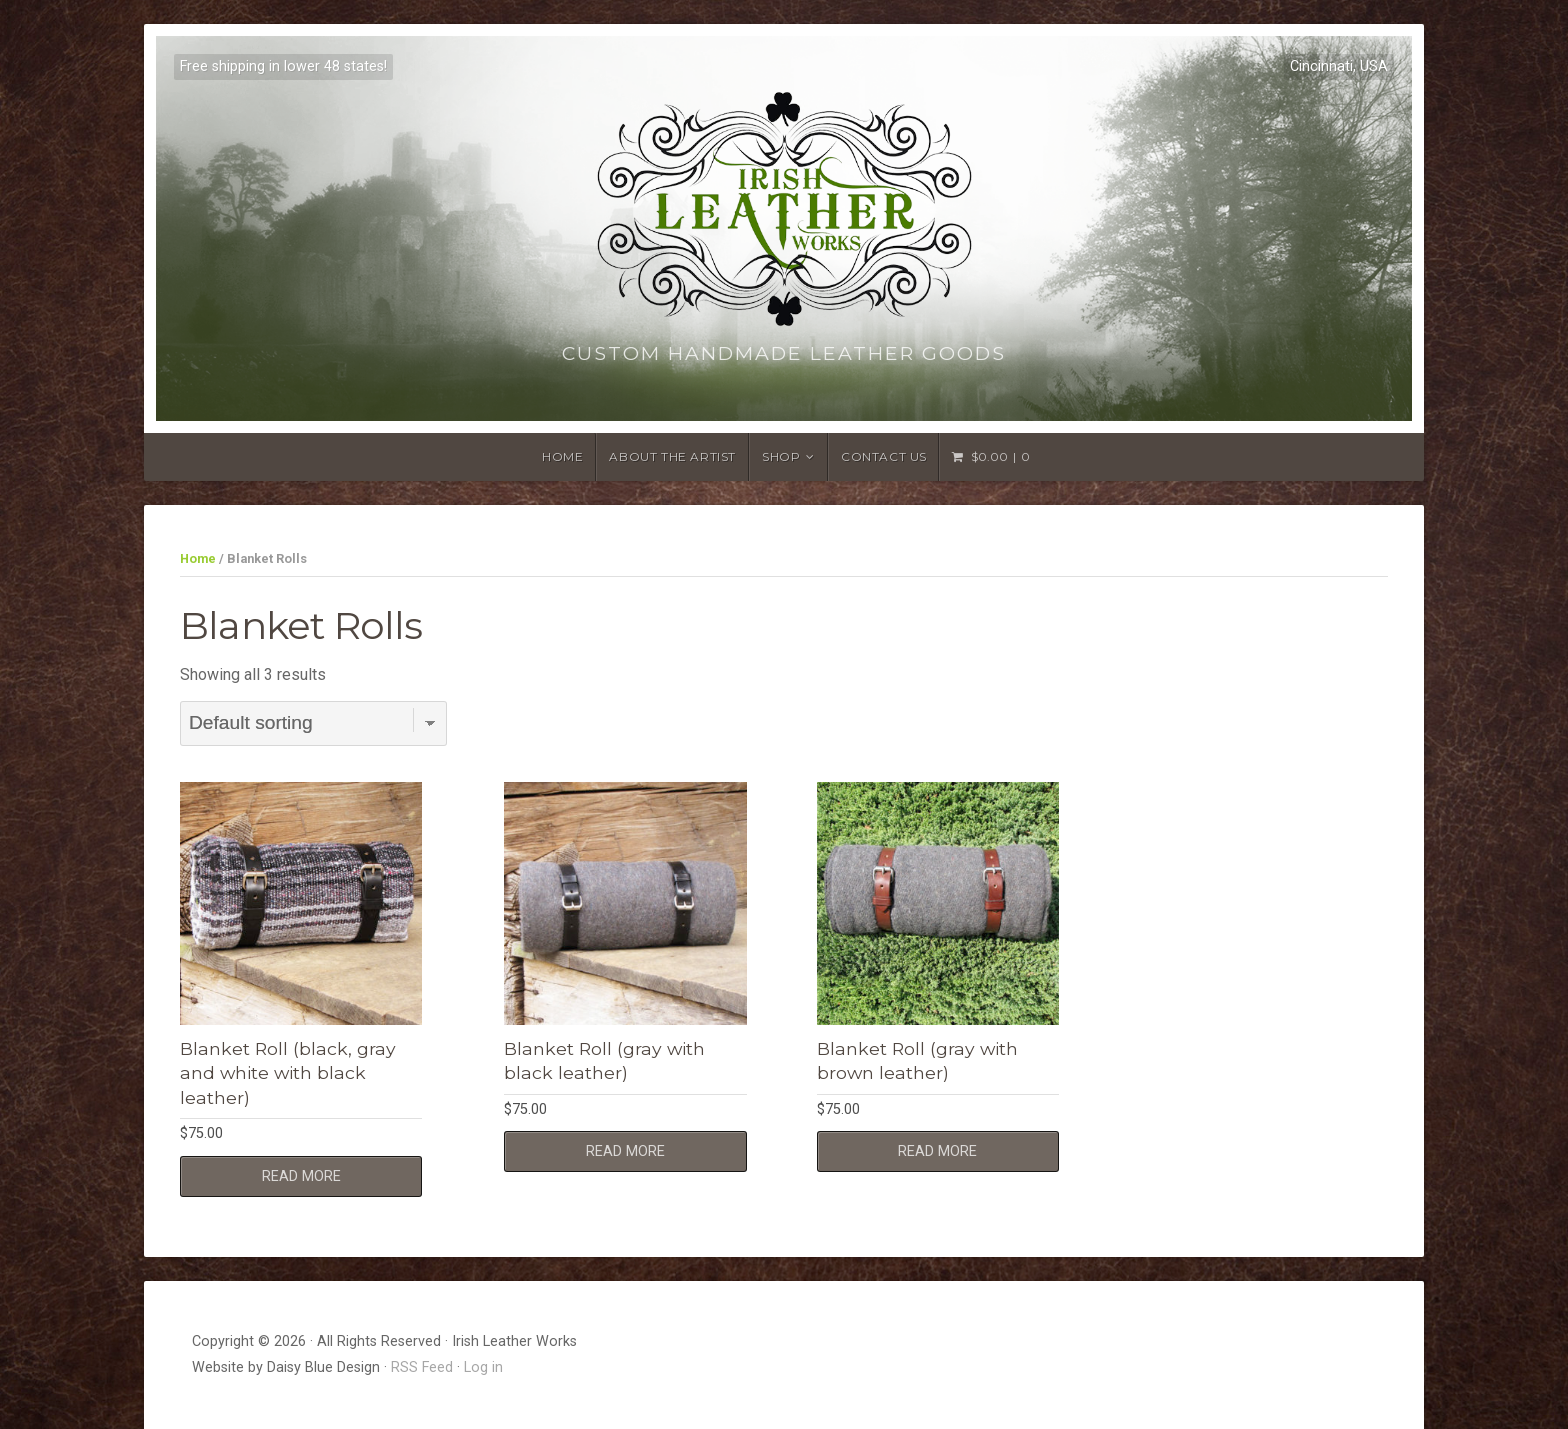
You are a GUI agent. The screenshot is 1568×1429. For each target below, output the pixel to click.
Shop (781, 456)
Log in (483, 1367)
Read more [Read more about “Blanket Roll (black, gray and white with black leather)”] (301, 1176)
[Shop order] (313, 723)
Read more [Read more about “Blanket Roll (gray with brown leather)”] (937, 1151)
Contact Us (884, 456)
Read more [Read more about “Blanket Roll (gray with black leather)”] (625, 1151)
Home (562, 456)
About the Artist (672, 456)
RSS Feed (422, 1367)
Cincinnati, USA (1339, 66)
